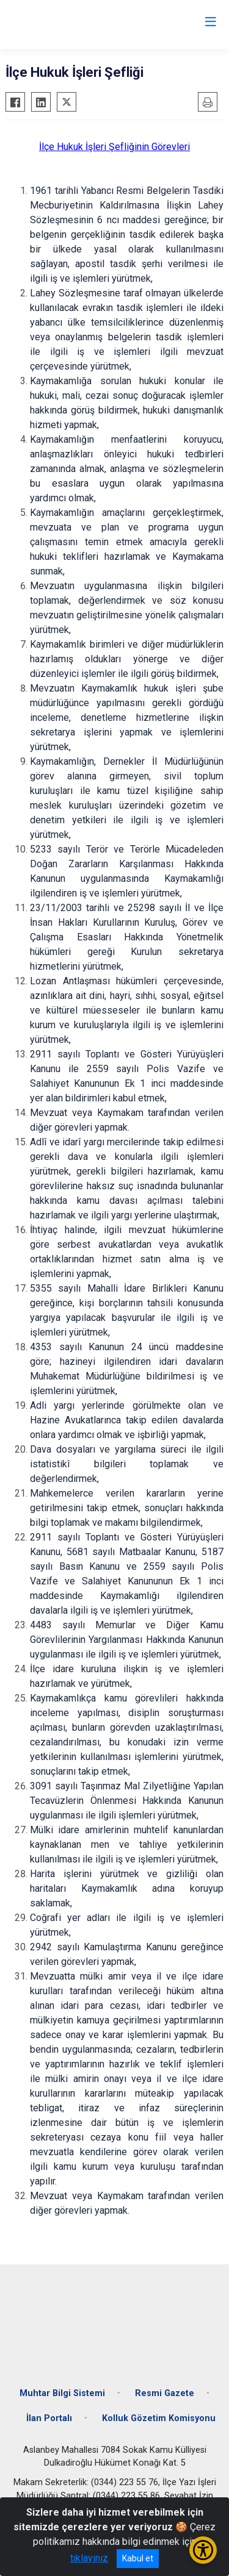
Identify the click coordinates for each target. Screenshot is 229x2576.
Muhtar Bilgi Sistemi (62, 2393)
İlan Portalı (49, 2418)
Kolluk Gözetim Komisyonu (159, 2418)
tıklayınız (89, 2558)
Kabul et (137, 2558)
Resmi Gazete (164, 2393)
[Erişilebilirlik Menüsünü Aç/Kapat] (203, 2550)
